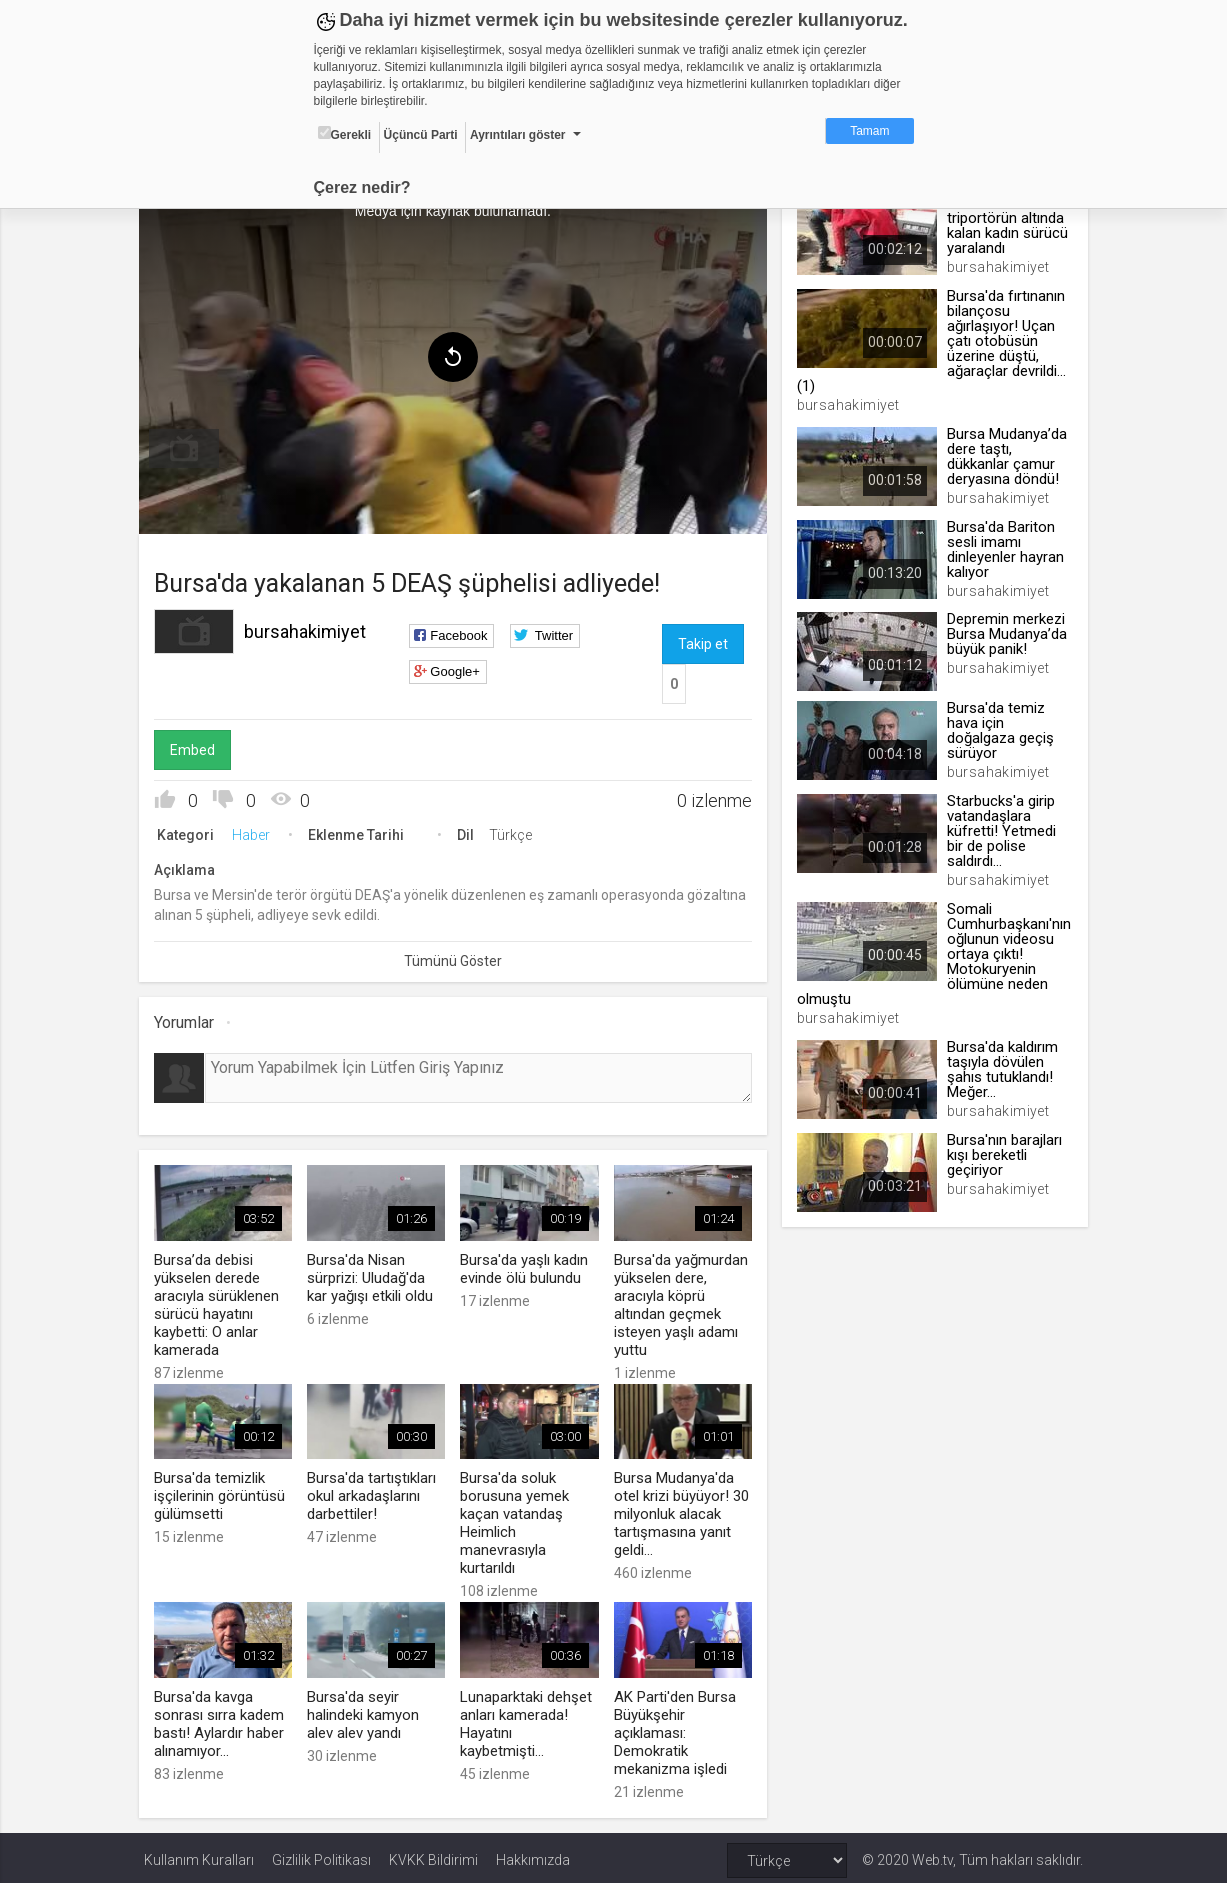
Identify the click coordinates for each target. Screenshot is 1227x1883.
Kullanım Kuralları (199, 1855)
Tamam (869, 131)
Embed (197, 747)
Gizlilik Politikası (321, 1855)
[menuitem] (189, 446)
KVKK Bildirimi (433, 1855)
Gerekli (345, 134)
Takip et (703, 641)
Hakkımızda (533, 1855)
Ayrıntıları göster (518, 135)
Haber (256, 832)
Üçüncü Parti (421, 135)
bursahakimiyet (310, 628)
